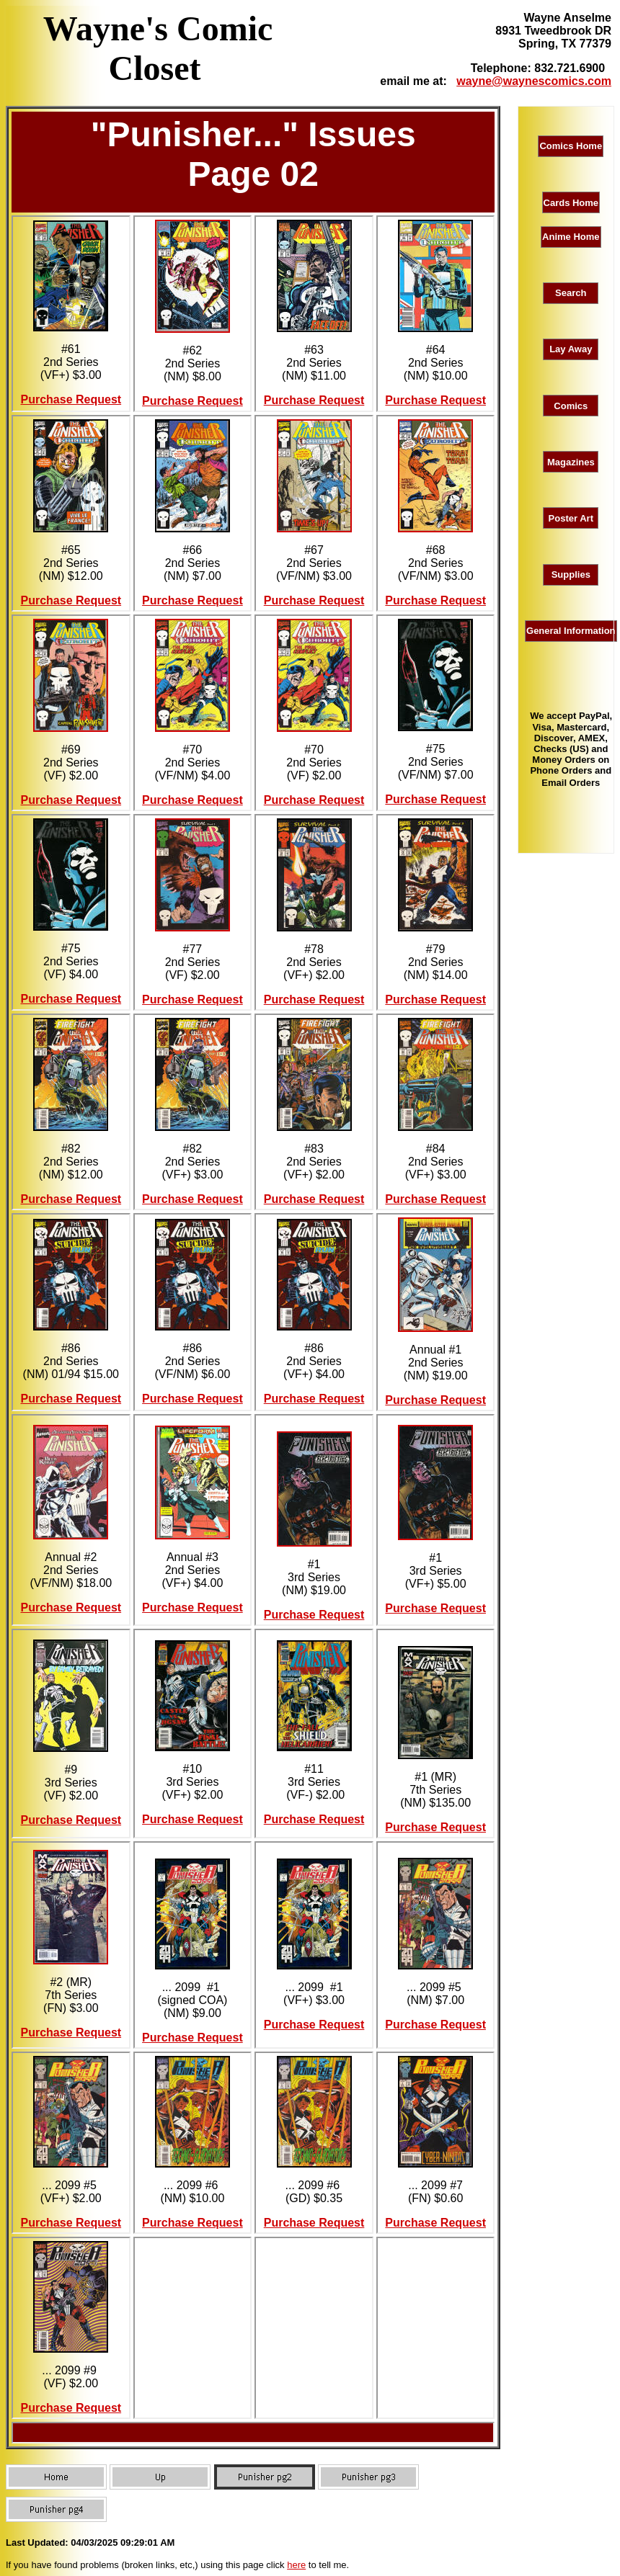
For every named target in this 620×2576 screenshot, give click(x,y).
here (296, 2564)
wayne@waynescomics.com (533, 81)
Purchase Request (71, 399)
